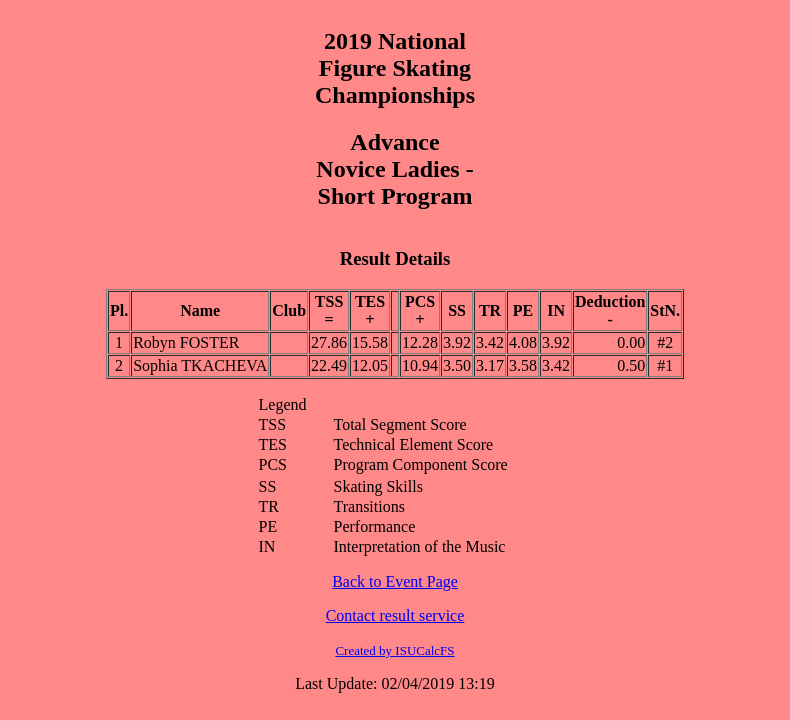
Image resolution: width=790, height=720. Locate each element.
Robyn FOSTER (186, 342)
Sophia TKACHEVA (200, 365)
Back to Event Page (395, 581)
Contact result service (395, 615)
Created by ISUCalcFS (394, 650)
